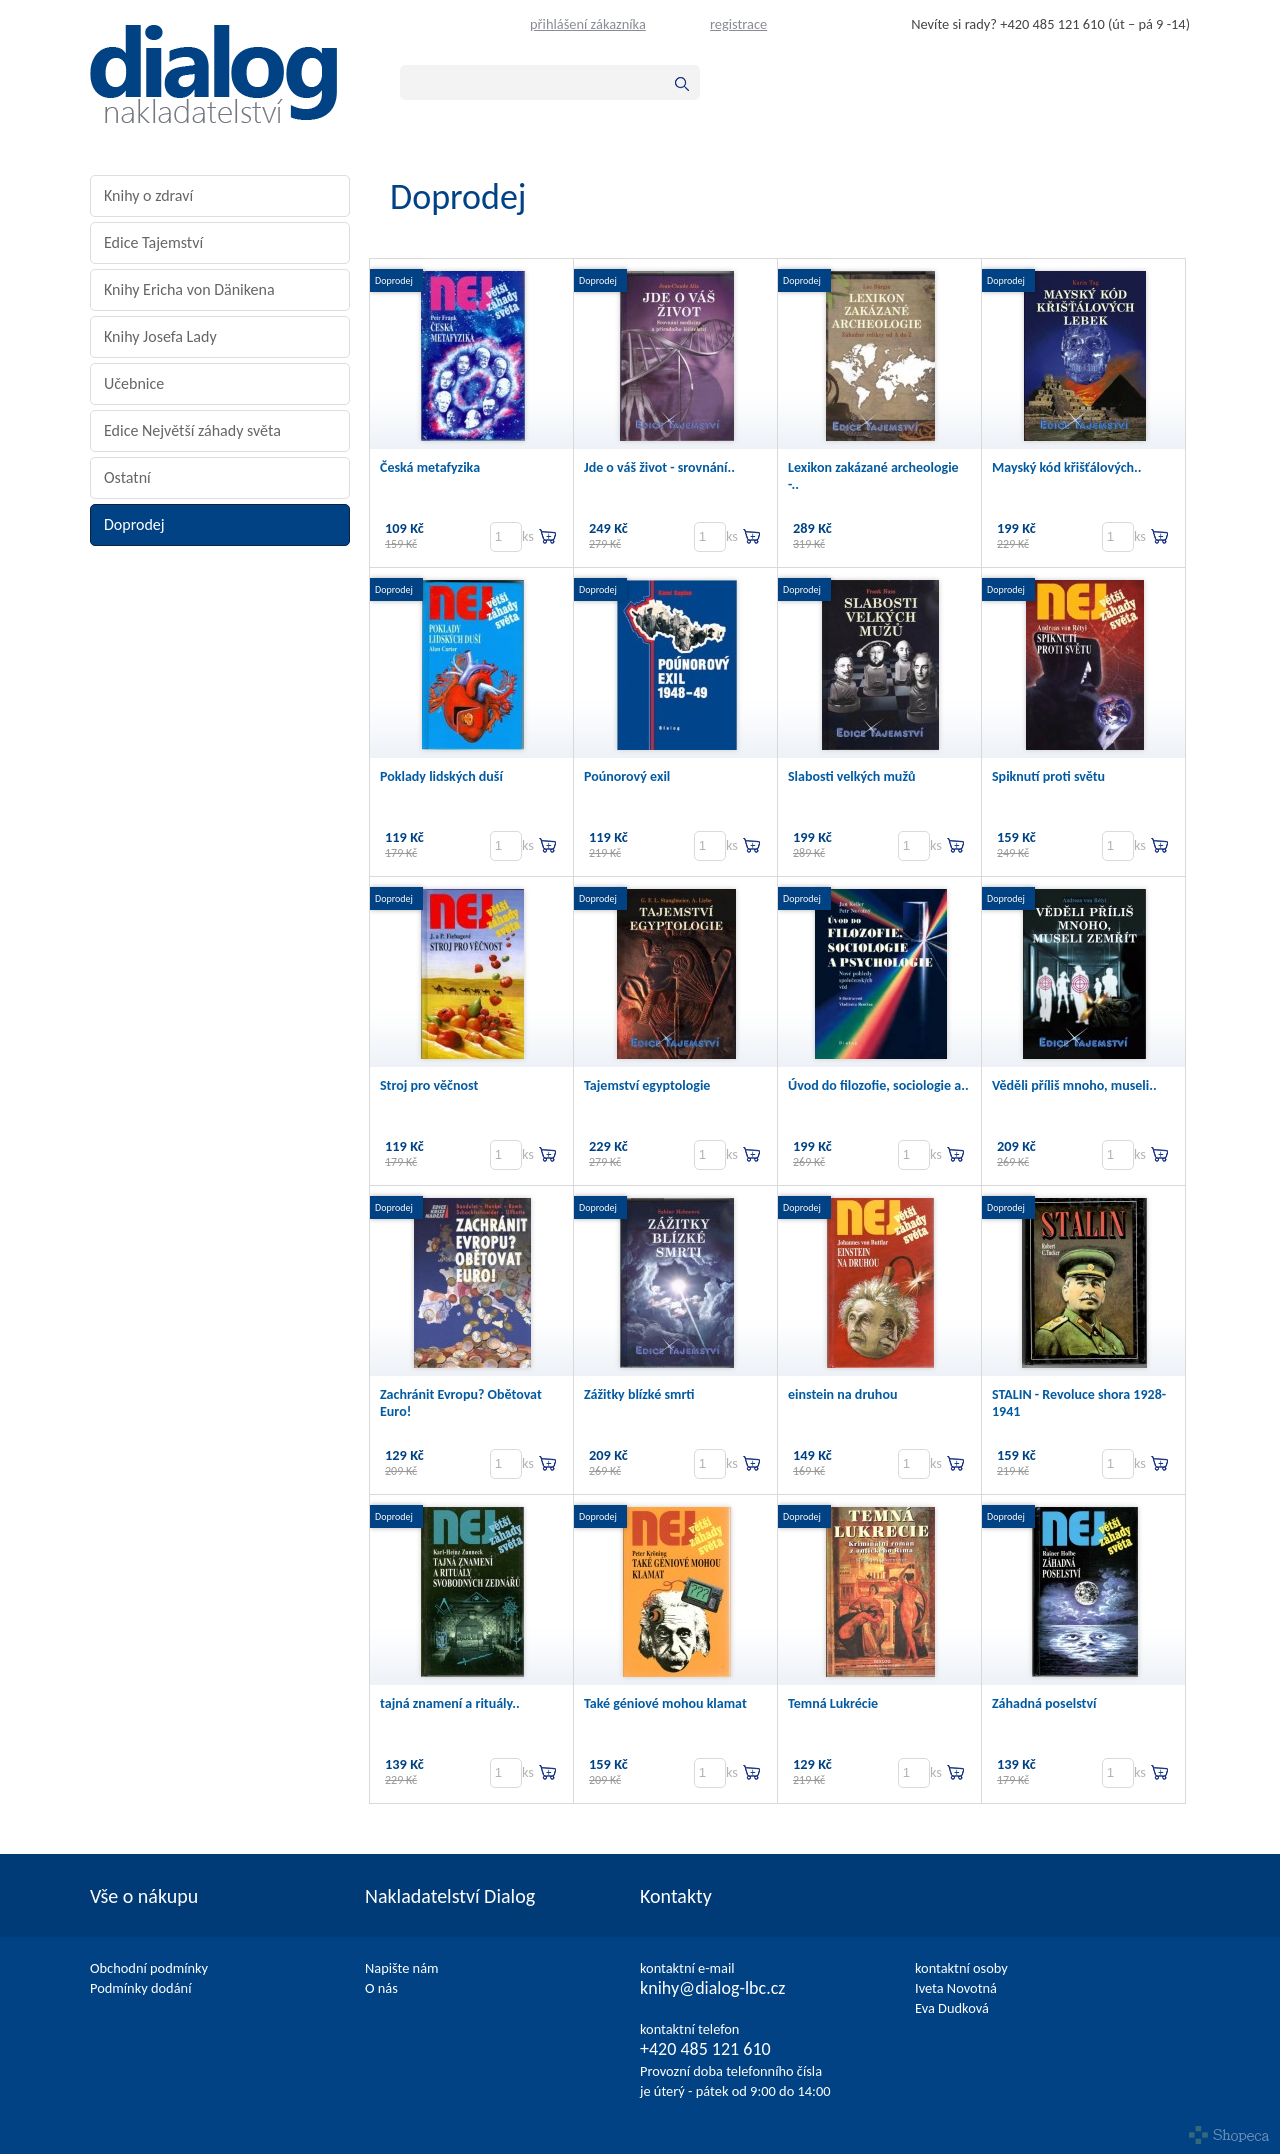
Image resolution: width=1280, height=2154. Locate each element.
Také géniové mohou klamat (665, 1703)
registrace (738, 24)
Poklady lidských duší (441, 776)
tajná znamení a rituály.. (450, 1703)
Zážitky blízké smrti (639, 1394)
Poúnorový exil (627, 776)
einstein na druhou (842, 1394)
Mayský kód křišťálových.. (1067, 467)
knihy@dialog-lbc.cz (712, 1988)
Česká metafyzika (430, 467)
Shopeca (1229, 2135)
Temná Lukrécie (833, 1703)
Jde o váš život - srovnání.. (659, 467)
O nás (381, 1988)
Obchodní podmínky (149, 1968)
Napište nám (402, 1968)
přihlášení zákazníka (588, 24)
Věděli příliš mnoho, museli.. (1074, 1085)
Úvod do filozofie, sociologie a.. (878, 1085)
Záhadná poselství (1044, 1703)
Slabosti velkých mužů (851, 776)
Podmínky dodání (140, 1988)
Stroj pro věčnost (429, 1085)
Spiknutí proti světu (1048, 776)
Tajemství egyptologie (647, 1085)
